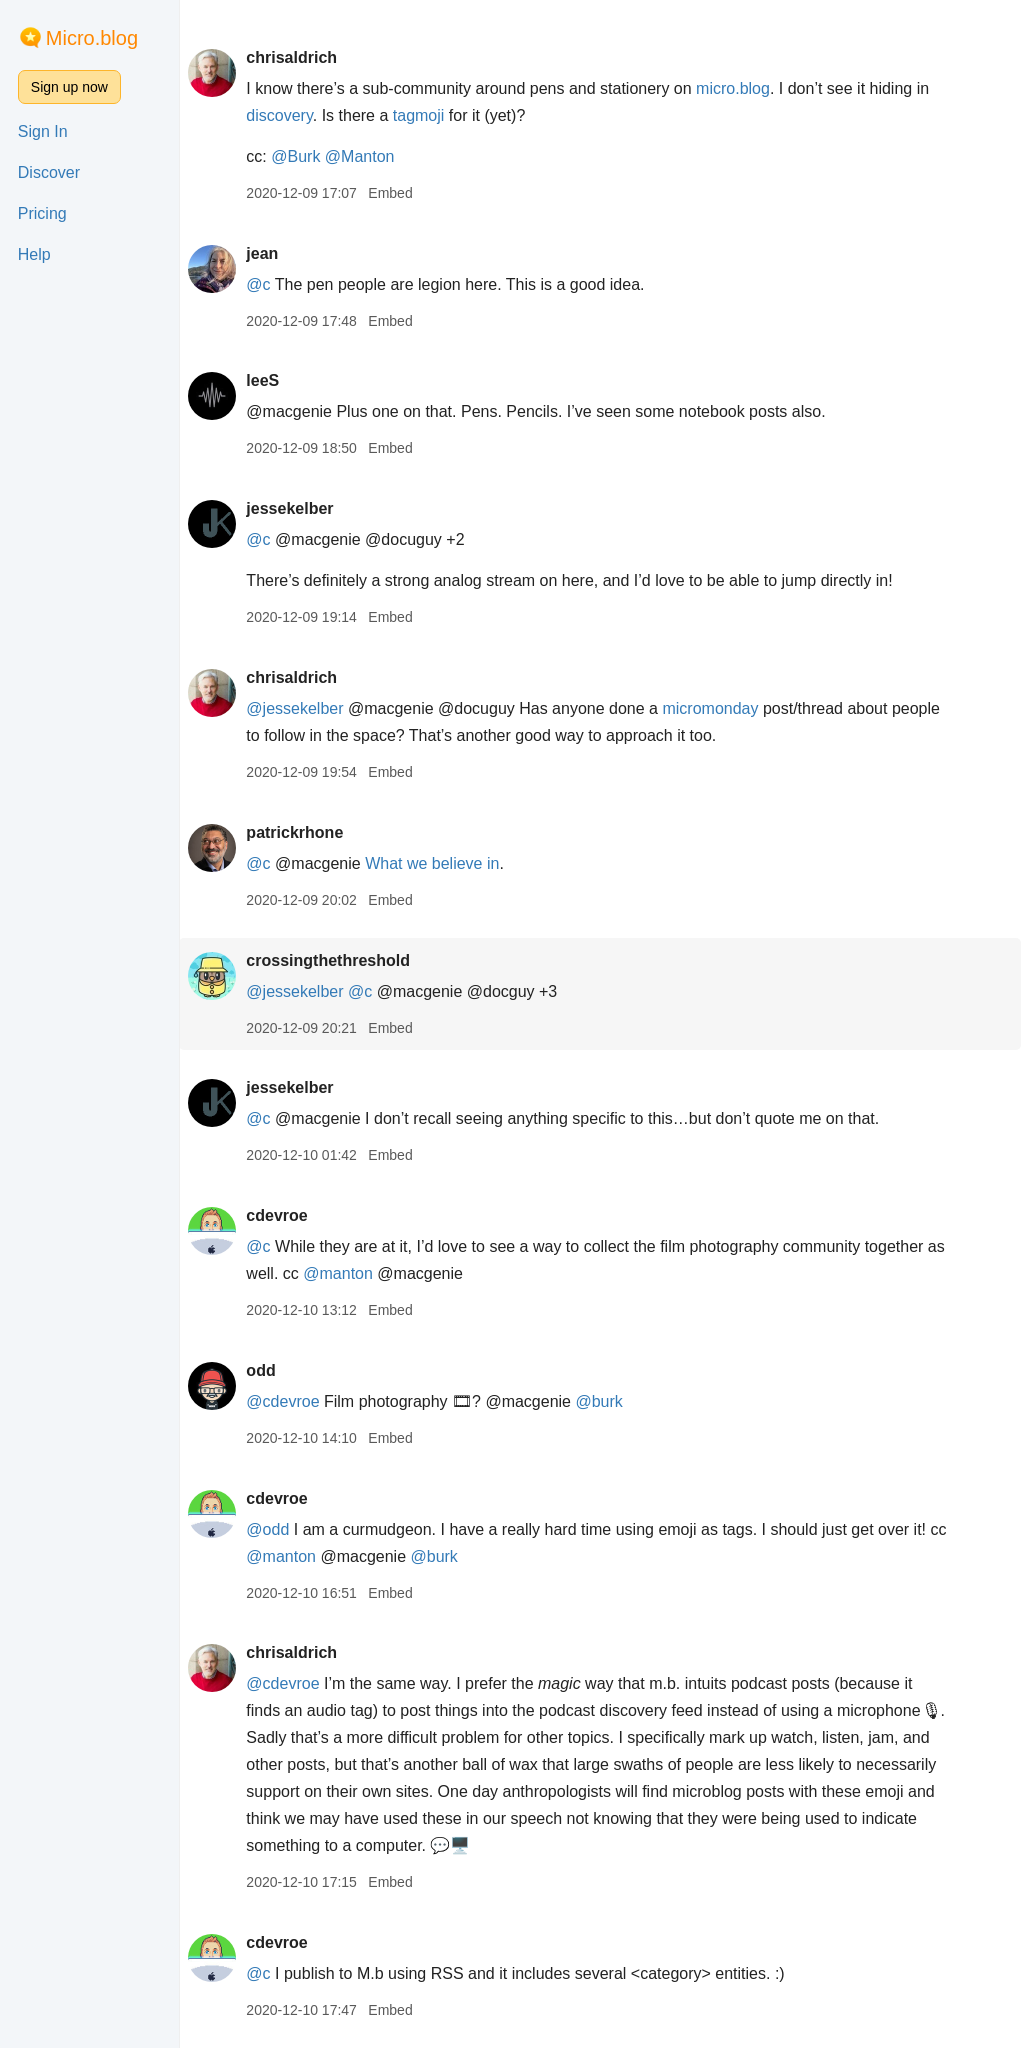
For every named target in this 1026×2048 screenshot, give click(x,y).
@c (265, 284)
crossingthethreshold (335, 960)
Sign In (43, 131)
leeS (269, 380)
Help (34, 254)
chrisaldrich (298, 57)
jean (269, 253)
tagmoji (426, 115)
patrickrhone (301, 832)
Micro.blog (92, 38)
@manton (367, 1273)
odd (267, 1370)
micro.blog (740, 88)
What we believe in (439, 863)
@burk (606, 1401)
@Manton (367, 156)
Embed (397, 193)
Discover (49, 172)
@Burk (302, 156)
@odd (274, 1529)
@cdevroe (289, 1401)
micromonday (718, 708)
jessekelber (296, 508)
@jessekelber (301, 708)
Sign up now (69, 87)
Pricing (42, 213)
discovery (286, 115)
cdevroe (283, 1215)
